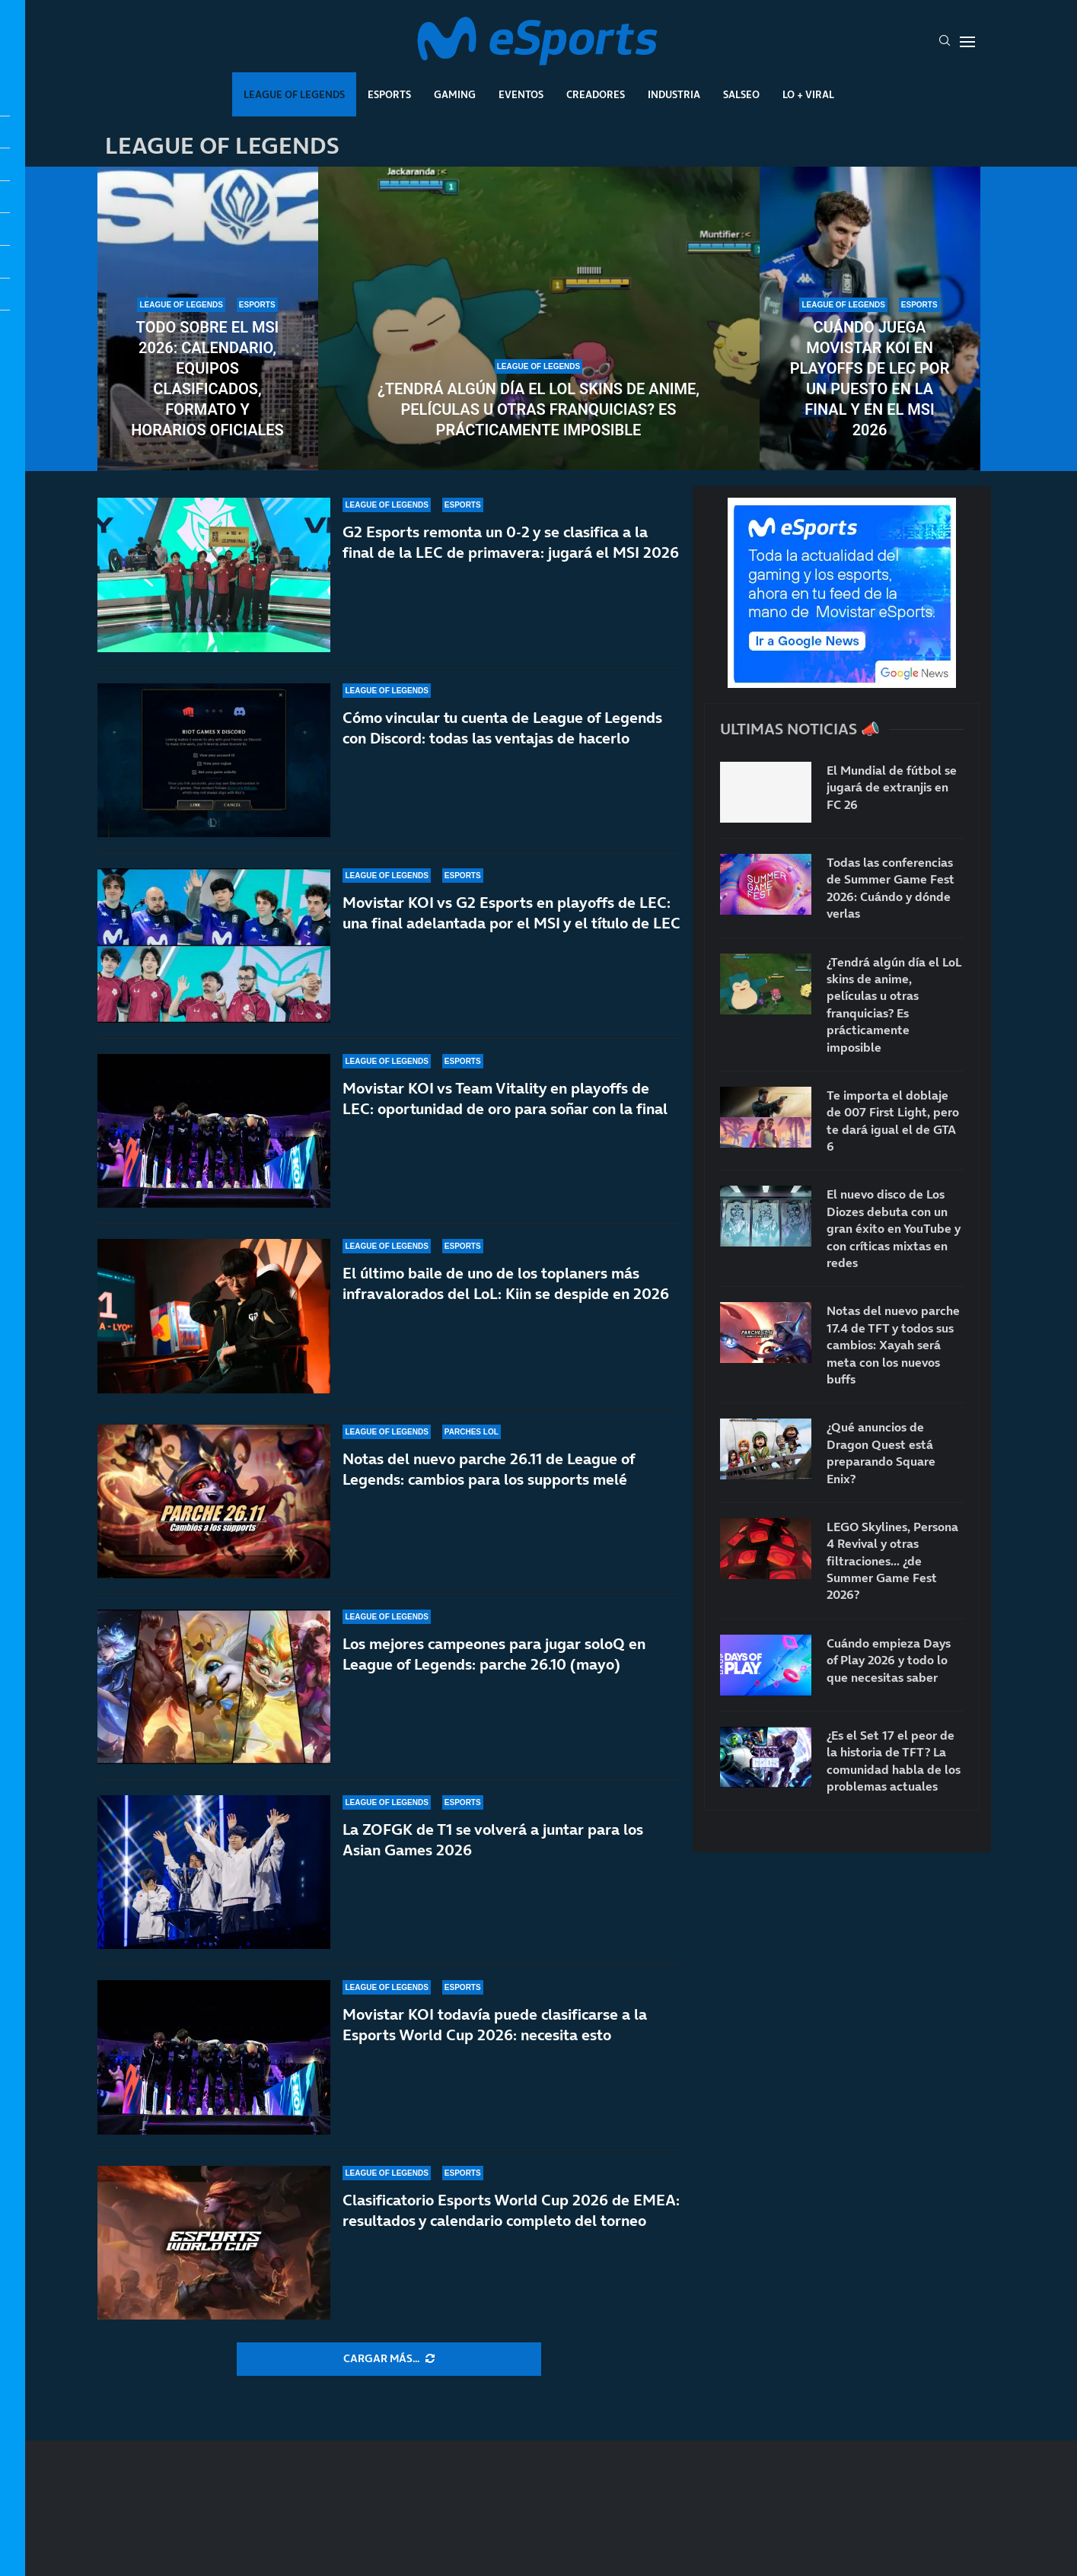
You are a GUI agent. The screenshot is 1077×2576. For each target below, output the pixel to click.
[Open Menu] (967, 41)
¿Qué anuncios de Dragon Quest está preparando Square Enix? (881, 1452)
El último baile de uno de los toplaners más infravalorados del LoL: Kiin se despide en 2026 (506, 1283)
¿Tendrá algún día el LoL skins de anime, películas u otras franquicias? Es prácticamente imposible (538, 409)
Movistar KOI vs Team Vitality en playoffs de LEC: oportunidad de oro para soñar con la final (505, 1098)
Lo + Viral (808, 94)
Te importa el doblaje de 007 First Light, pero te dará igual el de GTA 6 (893, 1120)
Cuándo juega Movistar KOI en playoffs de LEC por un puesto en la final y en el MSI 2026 (870, 378)
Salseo (741, 94)
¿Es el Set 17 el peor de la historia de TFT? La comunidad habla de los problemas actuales (894, 1760)
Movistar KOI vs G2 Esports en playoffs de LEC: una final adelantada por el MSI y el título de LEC (511, 913)
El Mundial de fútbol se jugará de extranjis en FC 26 (892, 787)
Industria (674, 94)
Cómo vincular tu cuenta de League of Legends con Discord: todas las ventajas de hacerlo (502, 728)
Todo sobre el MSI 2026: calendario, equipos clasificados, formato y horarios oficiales (207, 378)
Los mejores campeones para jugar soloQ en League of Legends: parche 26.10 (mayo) (494, 1654)
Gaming (455, 94)
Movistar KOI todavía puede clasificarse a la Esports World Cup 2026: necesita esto (495, 2025)
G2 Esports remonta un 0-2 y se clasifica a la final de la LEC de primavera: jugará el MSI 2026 (511, 542)
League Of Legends (294, 94)
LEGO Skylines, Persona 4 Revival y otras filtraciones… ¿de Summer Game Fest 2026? (892, 1560)
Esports (389, 94)
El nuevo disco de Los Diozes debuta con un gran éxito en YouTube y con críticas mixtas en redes (894, 1228)
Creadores (595, 94)
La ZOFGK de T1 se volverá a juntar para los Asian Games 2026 (493, 1840)
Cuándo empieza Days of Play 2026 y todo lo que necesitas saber (889, 1660)
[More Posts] (389, 2359)
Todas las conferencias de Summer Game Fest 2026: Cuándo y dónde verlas (890, 888)
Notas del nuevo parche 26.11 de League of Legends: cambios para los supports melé (489, 1469)
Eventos (521, 94)
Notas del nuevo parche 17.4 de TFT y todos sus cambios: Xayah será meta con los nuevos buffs (893, 1344)
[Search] (944, 42)
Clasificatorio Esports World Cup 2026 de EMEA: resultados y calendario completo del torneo (511, 2210)
